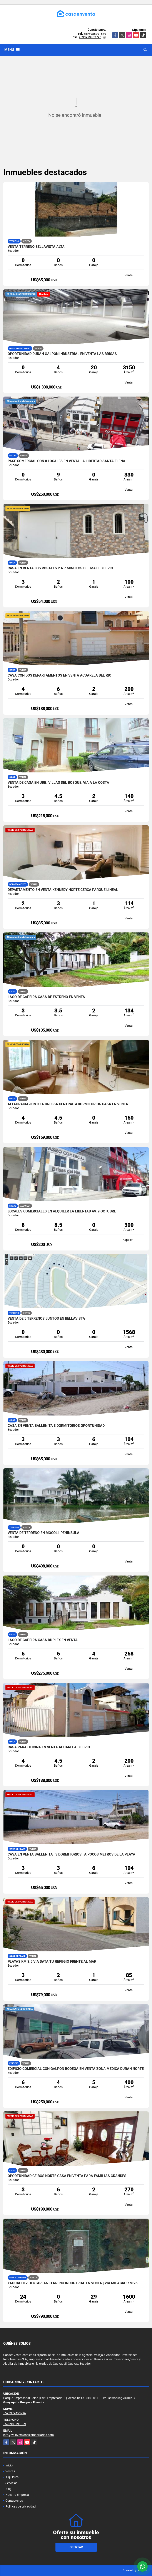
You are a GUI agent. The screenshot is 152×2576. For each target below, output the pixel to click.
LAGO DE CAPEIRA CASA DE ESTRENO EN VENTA (46, 997)
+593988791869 (95, 33)
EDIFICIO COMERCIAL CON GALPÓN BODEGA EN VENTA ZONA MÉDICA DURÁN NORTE (76, 2069)
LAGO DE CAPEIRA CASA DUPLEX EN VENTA (43, 1640)
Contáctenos (14, 2500)
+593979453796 (90, 37)
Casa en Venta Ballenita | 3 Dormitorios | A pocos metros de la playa (71, 1854)
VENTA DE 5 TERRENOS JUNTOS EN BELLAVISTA (46, 1318)
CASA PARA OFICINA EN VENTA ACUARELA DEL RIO (49, 1747)
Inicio (9, 2465)
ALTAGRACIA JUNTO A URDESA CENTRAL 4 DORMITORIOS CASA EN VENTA (68, 1104)
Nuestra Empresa (17, 2494)
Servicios (11, 2483)
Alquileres (11, 2477)
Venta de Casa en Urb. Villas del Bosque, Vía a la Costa (58, 782)
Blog (8, 2489)
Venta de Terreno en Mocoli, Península (43, 1533)
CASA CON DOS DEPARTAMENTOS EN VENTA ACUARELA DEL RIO (59, 675)
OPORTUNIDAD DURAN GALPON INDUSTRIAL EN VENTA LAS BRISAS (62, 354)
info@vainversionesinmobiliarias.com (28, 2435)
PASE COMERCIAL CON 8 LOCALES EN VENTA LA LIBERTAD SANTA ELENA (66, 461)
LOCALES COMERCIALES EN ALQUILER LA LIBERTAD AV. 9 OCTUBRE (62, 1211)
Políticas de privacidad (20, 2506)
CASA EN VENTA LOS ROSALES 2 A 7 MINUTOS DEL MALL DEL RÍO (60, 568)
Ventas (10, 2471)
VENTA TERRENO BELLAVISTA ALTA (36, 246)
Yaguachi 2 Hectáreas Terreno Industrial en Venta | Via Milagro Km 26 (72, 2283)
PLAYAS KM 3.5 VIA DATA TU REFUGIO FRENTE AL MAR (52, 1961)
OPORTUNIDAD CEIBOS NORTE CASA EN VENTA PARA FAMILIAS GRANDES (67, 2176)
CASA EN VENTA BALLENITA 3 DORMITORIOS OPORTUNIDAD (56, 1425)
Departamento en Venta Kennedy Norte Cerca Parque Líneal (63, 890)
